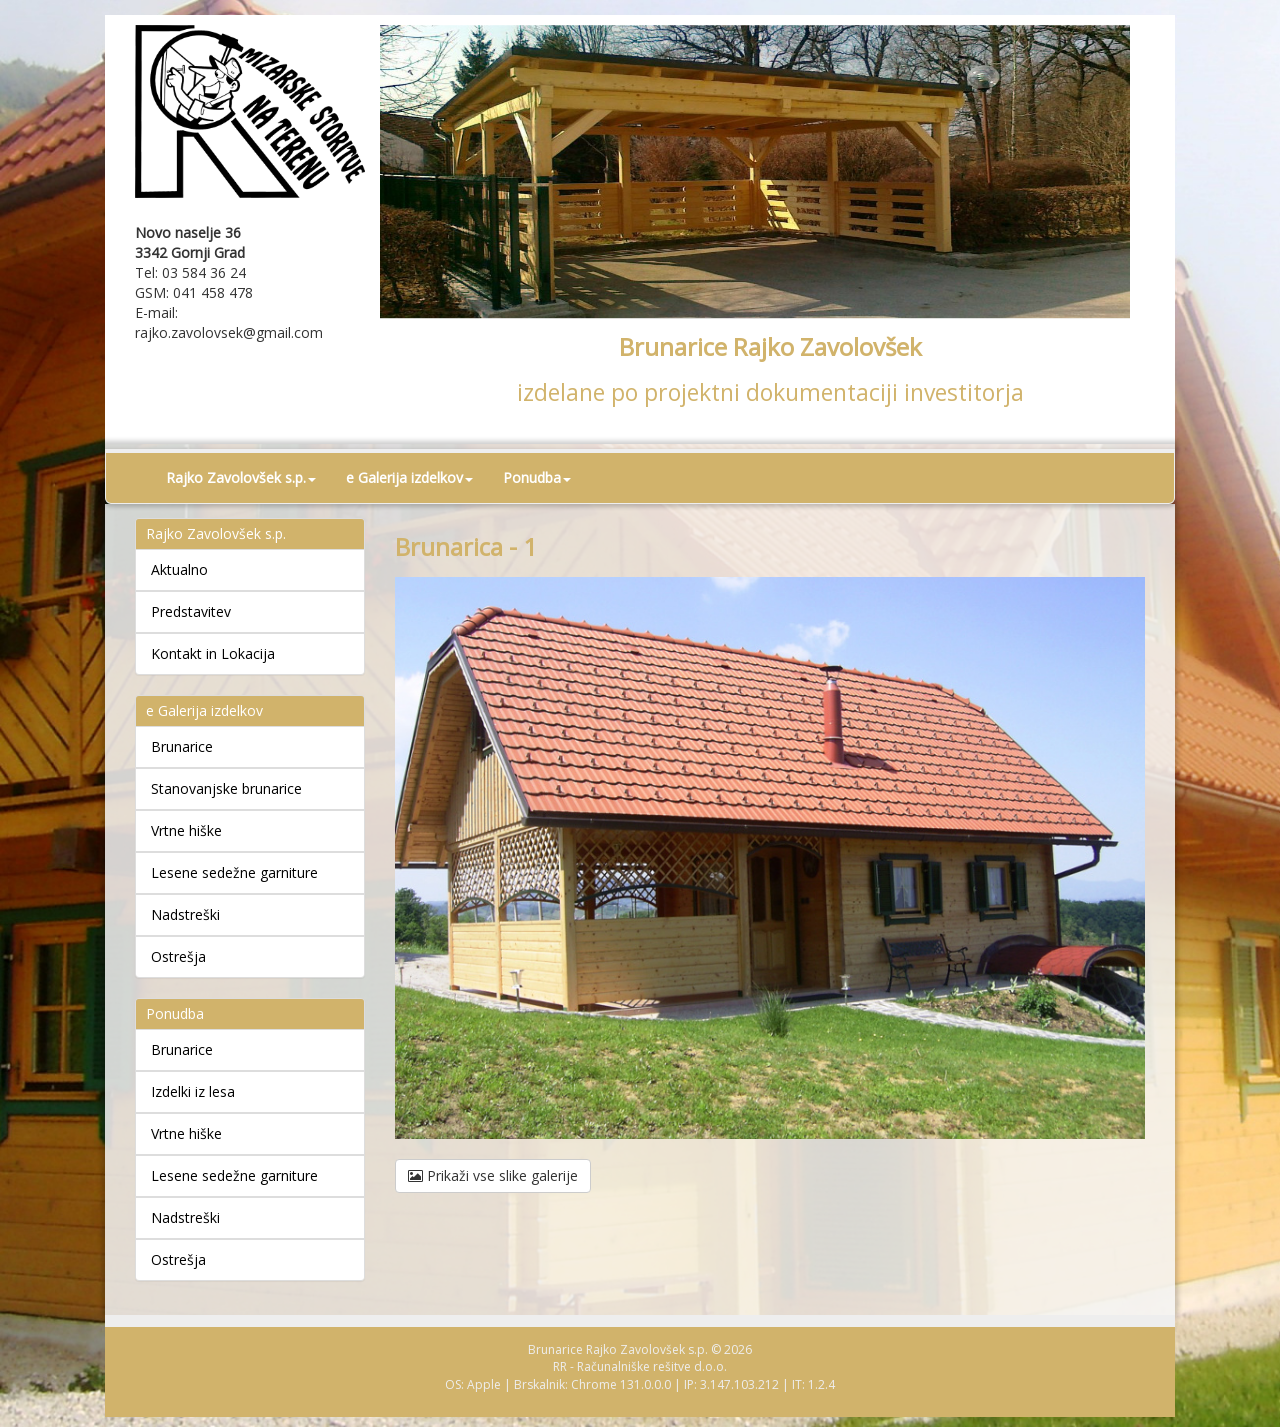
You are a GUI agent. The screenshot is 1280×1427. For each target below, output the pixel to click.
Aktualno (179, 569)
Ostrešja (178, 956)
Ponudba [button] (537, 477)
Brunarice (182, 746)
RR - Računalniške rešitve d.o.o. (640, 1366)
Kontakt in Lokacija (213, 653)
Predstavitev (191, 611)
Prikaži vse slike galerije (493, 1175)
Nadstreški (185, 914)
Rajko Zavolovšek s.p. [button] (241, 477)
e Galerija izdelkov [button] (409, 477)
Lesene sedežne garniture (234, 872)
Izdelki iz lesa (193, 1091)
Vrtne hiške (186, 830)
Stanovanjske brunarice (226, 788)
